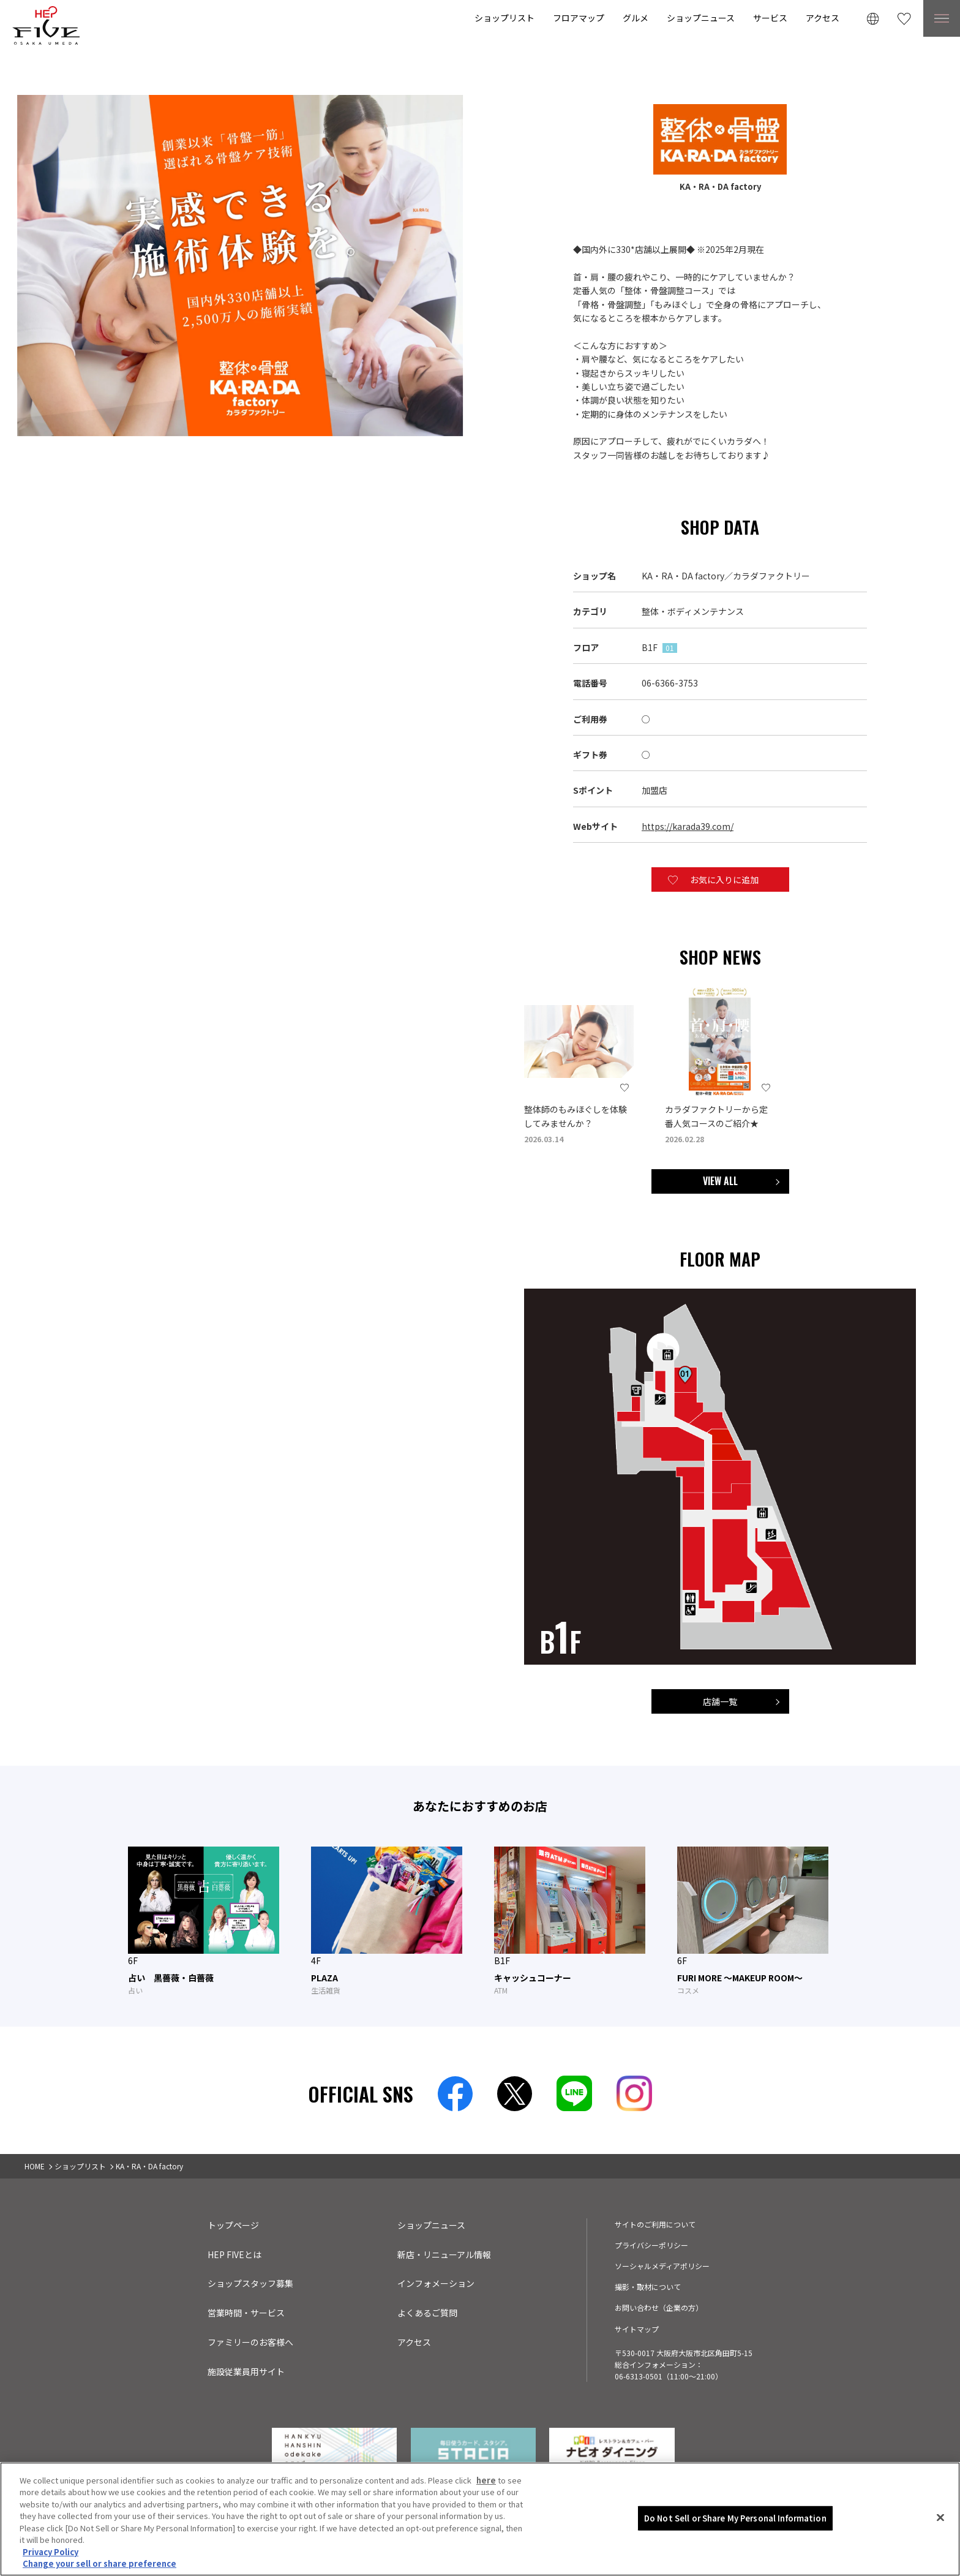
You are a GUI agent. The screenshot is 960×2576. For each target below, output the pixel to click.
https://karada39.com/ (687, 826)
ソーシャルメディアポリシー (662, 2266)
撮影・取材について (648, 2286)
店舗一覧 (720, 1701)
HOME (34, 2166)
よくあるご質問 (427, 2313)
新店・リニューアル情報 (444, 2254)
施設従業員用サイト (246, 2371)
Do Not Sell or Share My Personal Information (735, 2546)
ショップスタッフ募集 (250, 2283)
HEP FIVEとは (234, 2254)
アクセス (822, 18)
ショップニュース (701, 18)
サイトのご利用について (655, 2224)
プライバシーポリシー (651, 2245)
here (486, 2508)
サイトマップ (637, 2329)
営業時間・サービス (246, 2313)
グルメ (635, 18)
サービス (770, 18)
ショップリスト (504, 18)
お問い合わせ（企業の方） (659, 2307)
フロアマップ (578, 18)
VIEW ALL (720, 1180)
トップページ (233, 2225)
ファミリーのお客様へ (250, 2342)
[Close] (940, 2546)
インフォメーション (435, 2283)
